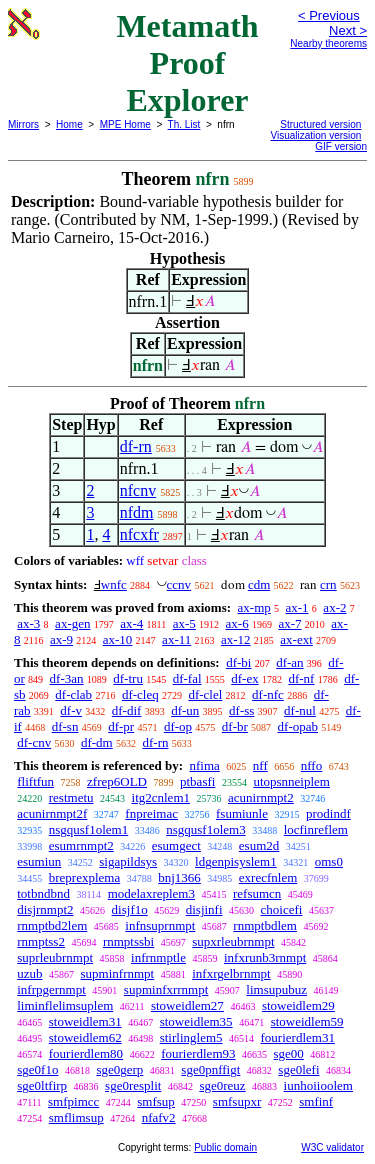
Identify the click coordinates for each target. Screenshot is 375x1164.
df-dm (97, 742)
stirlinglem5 (191, 1037)
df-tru (128, 678)
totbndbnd (43, 893)
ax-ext (296, 639)
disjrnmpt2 (45, 909)
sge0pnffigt (210, 1069)
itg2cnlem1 (161, 797)
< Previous (329, 15)
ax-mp (254, 607)
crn (328, 584)
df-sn (65, 726)
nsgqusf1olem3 (205, 829)
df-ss (241, 710)
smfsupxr (237, 1101)
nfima (204, 765)
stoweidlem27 (187, 1005)
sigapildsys (128, 861)
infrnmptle (158, 957)
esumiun (39, 861)
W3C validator (332, 1147)
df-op (178, 726)
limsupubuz (276, 989)
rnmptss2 (41, 941)
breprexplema (84, 877)
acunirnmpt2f (52, 813)
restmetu (71, 797)
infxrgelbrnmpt (231, 973)
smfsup (156, 1101)
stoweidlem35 (196, 1021)
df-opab (298, 726)
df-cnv (34, 742)
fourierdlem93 (198, 1053)
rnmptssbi (128, 941)
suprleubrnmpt (55, 957)
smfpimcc (73, 1101)
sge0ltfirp (42, 1085)
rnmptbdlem (265, 925)
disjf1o (130, 909)
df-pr (121, 726)
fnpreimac (151, 813)
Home (69, 124)
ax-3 (28, 623)
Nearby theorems (328, 43)
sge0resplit (133, 1085)
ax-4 (131, 623)
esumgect (176, 845)
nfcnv (138, 490)
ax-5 (184, 623)
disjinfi (204, 909)
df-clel (205, 694)
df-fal (187, 678)
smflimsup (76, 1117)
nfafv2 (159, 1117)
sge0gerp (119, 1069)
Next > (348, 30)
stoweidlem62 (85, 1037)
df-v (71, 710)
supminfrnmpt (118, 973)
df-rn (136, 446)
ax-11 (176, 639)
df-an (289, 662)
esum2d (259, 845)
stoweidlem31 (85, 1021)
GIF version (341, 146)
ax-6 (237, 623)
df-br (235, 726)
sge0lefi (298, 1069)
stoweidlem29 (298, 1005)
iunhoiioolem (318, 1085)
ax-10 (118, 639)
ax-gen (72, 623)
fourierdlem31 (298, 1037)
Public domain (225, 1147)
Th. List (184, 124)
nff (260, 765)
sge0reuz (222, 1085)
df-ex (244, 678)
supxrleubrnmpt (233, 941)
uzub (29, 973)
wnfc (114, 584)
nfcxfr (139, 534)
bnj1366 (179, 877)
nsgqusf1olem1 (88, 829)
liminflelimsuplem (65, 1005)
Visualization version (315, 135)
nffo (311, 765)
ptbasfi (197, 781)
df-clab (73, 694)
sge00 (289, 1053)
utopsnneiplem (291, 781)
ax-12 (236, 639)
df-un (185, 710)
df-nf (301, 678)
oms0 (329, 861)
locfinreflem (316, 829)
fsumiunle (242, 813)
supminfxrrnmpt (166, 989)
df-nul (300, 710)
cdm (259, 584)
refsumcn (257, 893)
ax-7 (289, 623)
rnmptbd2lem (52, 925)
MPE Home (125, 124)
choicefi (282, 909)
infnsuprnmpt (160, 925)
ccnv (179, 584)
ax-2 (334, 607)
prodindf (328, 813)
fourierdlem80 (86, 1053)
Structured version (320, 124)
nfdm (137, 512)
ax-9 (61, 639)
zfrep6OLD (117, 781)
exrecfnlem (268, 877)
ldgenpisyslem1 (236, 861)
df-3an (67, 678)
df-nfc (268, 694)
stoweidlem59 (307, 1021)
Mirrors (23, 124)
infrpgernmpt (51, 989)
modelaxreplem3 (151, 893)
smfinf (316, 1101)
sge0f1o (37, 1069)
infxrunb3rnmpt (265, 957)
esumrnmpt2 (81, 845)
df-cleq (140, 694)
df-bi (238, 662)
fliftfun (35, 781)
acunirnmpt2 (261, 797)
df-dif (127, 710)
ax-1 (297, 607)
